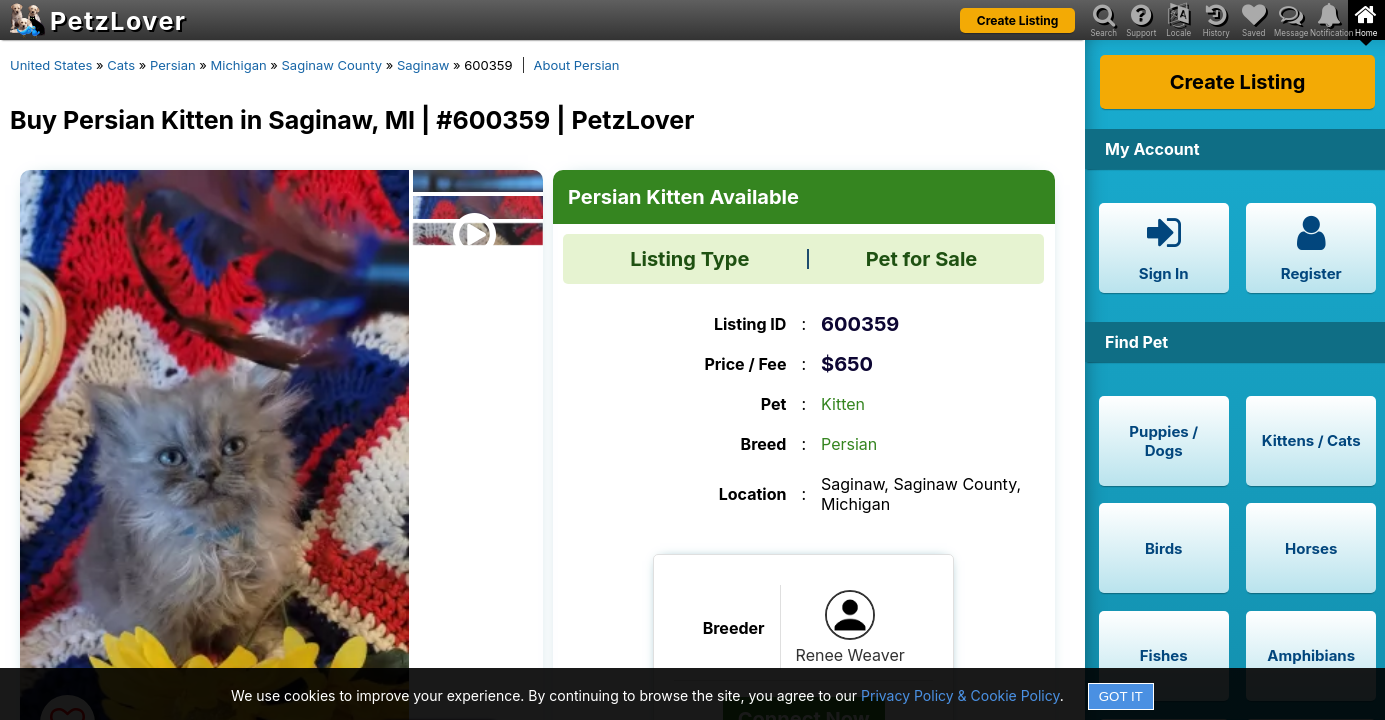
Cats (121, 65)
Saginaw (423, 65)
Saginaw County (332, 65)
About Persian (577, 65)
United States (51, 65)
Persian (173, 65)
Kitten (843, 404)
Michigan (239, 65)
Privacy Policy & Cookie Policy (960, 695)
